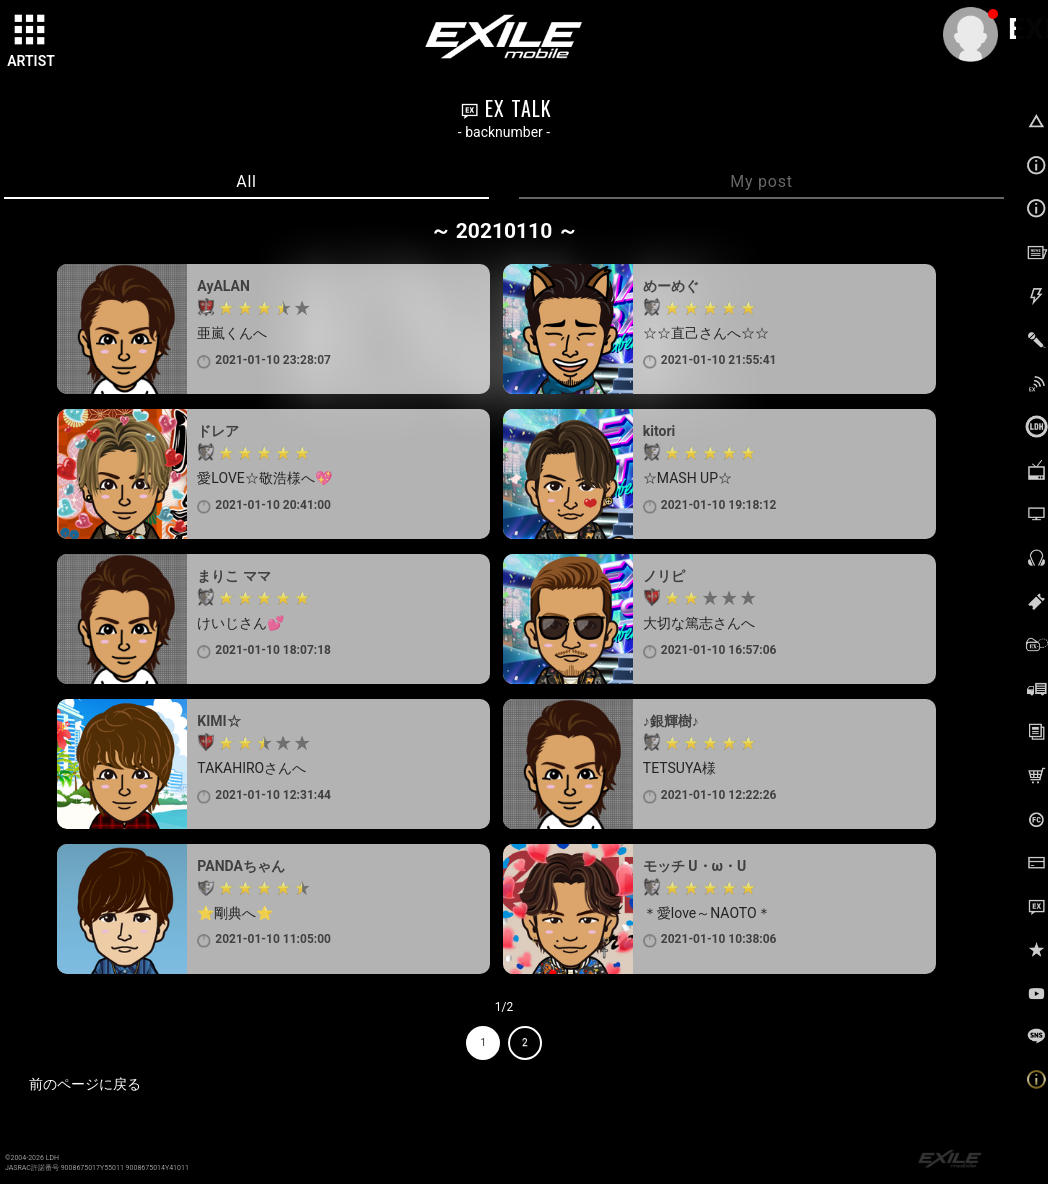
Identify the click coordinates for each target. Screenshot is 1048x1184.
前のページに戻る (85, 1084)
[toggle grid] (31, 31)
